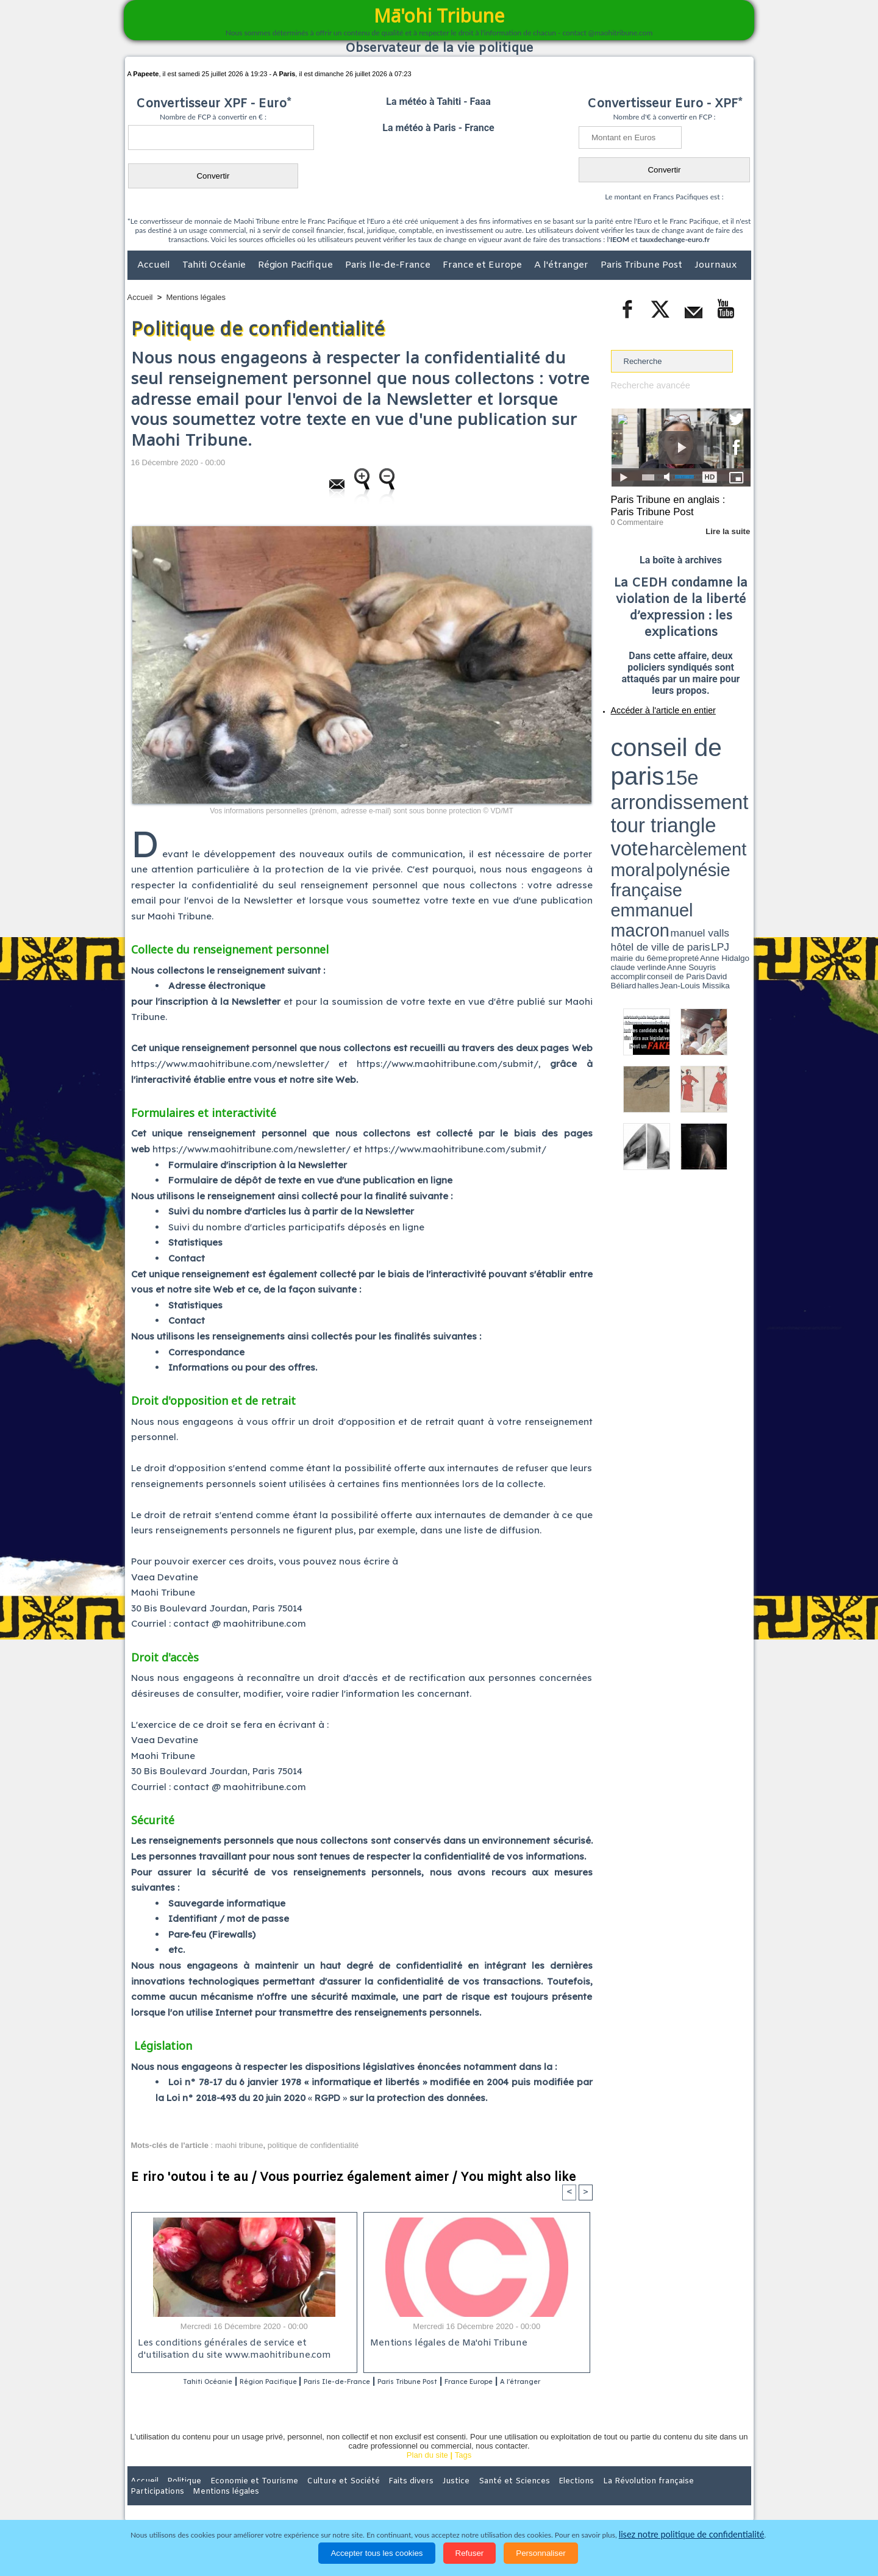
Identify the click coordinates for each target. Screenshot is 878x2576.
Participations (656, 2497)
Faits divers (377, 2497)
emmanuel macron (643, 762)
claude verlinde (695, 770)
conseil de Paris (624, 774)
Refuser (469, 2553)
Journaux (715, 265)
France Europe (525, 2382)
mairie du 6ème (631, 770)
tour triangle (696, 744)
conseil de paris (649, 732)
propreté (652, 770)
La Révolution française (584, 2497)
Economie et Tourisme (239, 2497)
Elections (520, 2497)
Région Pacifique (296, 265)
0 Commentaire (634, 517)
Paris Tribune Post (643, 265)
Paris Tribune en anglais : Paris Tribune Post (674, 503)
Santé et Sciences (465, 2497)
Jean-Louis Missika (686, 774)
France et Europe (483, 265)
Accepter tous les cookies (376, 2553)
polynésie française (710, 753)
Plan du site (427, 2471)
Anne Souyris (720, 770)
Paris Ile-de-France (389, 265)
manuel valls (690, 763)
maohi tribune (239, 2145)
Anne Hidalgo (671, 770)
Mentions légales (196, 297)
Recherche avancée (646, 385)
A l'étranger (562, 265)
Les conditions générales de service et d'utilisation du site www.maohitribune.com (243, 2350)
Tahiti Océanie (215, 265)
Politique (177, 2497)
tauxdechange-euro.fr (675, 239)
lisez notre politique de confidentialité (691, 2534)
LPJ (615, 769)
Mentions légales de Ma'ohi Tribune (445, 2344)
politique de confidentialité (313, 2145)
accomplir (740, 770)
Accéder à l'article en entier (651, 704)
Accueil (155, 265)
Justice (415, 2497)
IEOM (619, 239)
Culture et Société (318, 2497)
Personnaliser (541, 2553)
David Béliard (649, 774)
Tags (463, 2471)
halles (665, 774)
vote (729, 744)
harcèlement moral (643, 753)
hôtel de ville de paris (726, 763)
